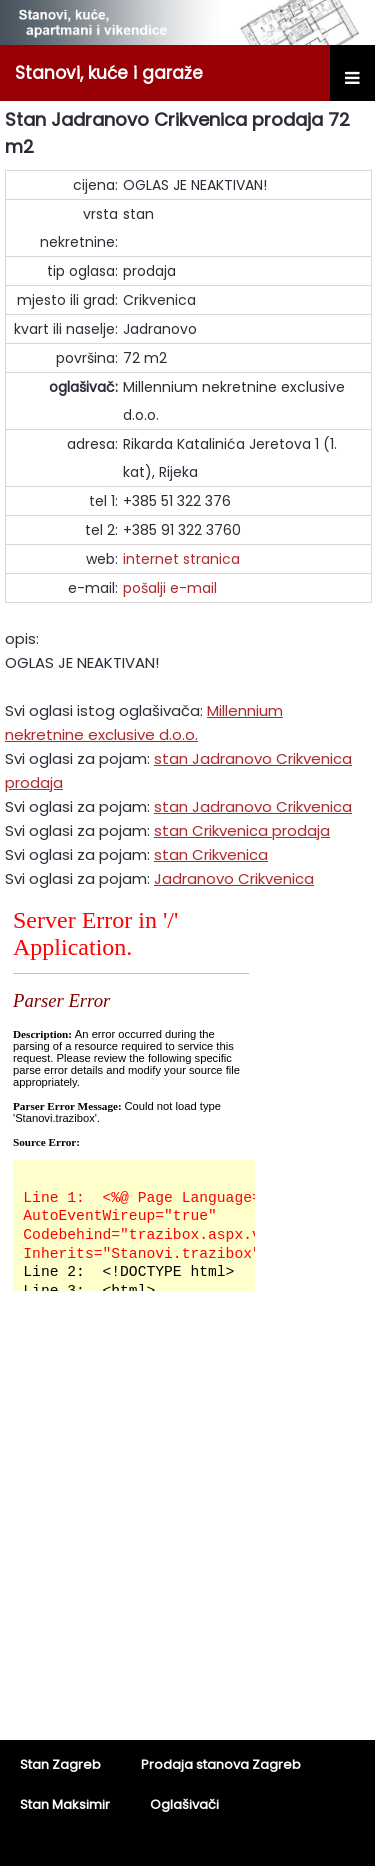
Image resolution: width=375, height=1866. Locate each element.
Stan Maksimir (65, 1804)
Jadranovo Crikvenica (234, 878)
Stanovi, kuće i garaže (109, 73)
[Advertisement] (187, 1528)
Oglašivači (184, 1804)
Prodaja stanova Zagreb (221, 1764)
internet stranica (181, 559)
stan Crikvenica (211, 854)
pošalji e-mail (170, 588)
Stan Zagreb (60, 1764)
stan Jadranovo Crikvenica (253, 806)
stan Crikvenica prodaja (242, 830)
